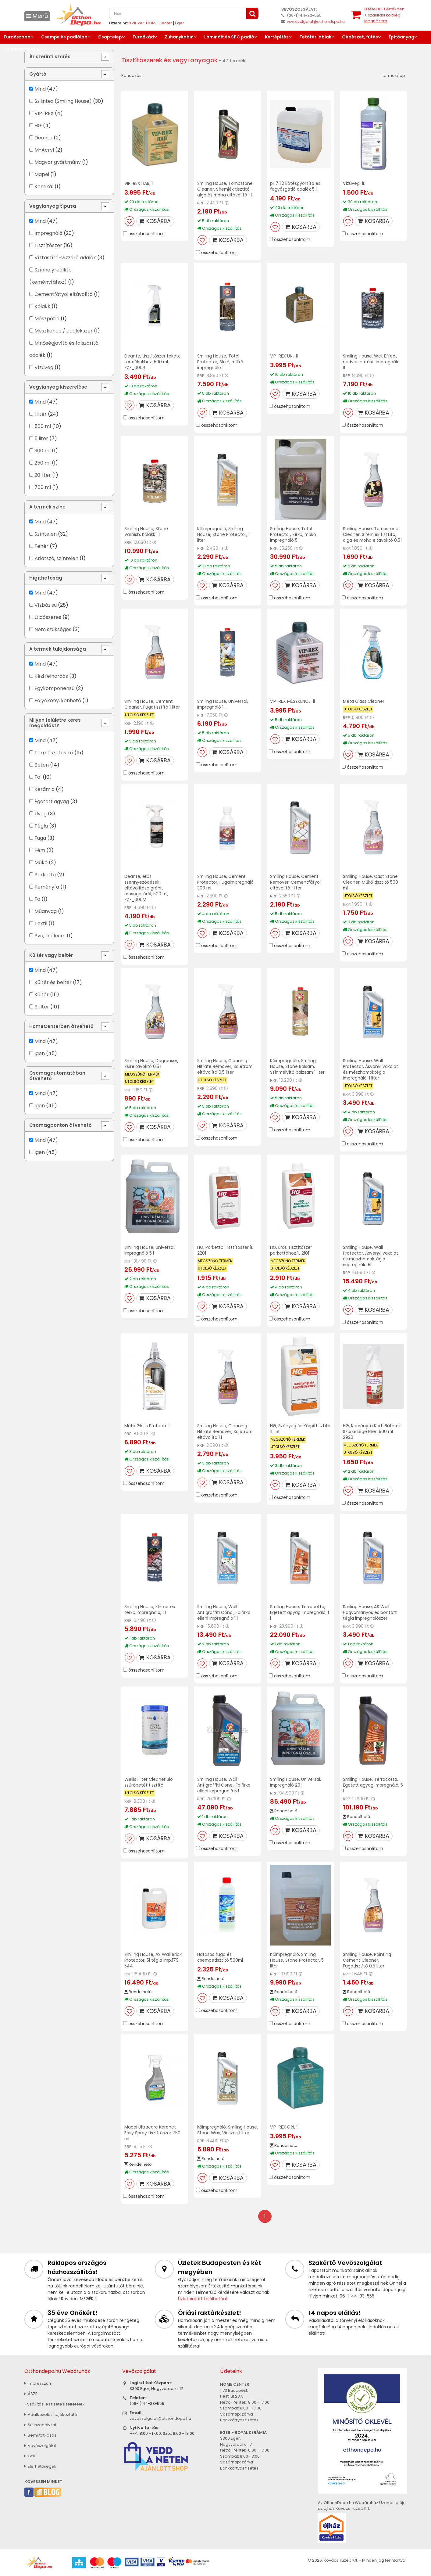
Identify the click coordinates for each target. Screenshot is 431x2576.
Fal (37, 777)
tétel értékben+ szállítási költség (384, 15)
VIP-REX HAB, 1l (139, 183)
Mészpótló (46, 318)
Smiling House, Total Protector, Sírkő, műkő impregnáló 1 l (220, 362)
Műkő (41, 862)
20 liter (42, 475)
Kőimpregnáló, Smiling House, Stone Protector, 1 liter (223, 534)
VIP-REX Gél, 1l (284, 2127)
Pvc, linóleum (50, 935)
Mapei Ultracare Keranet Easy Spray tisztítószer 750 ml (152, 2133)
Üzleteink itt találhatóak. (203, 2299)
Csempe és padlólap (64, 37)
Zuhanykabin (179, 37)
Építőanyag (401, 37)
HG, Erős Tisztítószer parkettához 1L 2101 (291, 1250)
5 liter (41, 438)
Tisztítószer (48, 245)
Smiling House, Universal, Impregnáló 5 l (150, 1250)
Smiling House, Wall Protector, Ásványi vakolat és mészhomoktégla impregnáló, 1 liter (370, 1069)
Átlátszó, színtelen (56, 558)
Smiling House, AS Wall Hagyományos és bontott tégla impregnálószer (370, 1612)
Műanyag (45, 911)
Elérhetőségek (40, 2466)
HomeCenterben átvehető (61, 1026)
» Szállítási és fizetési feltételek (54, 2404)
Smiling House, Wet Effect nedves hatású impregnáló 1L (371, 362)
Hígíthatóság (45, 578)
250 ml (42, 462)
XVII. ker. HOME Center (150, 23)
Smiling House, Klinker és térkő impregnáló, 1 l (150, 1609)
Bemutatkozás (40, 2435)
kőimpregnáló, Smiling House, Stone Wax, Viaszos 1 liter (226, 2133)
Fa (37, 899)
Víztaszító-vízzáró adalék (65, 257)
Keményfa (46, 886)
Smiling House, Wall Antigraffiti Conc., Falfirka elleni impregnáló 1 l (224, 1612)
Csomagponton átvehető (60, 1125)
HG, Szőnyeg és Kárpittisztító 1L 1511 (300, 1429)
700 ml (42, 487)
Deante (43, 137)
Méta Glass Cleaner (363, 701)
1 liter (40, 414)
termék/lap (394, 75)
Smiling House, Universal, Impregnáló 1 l (223, 704)
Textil (40, 923)
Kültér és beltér (53, 982)
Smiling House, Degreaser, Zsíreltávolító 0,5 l (151, 1063)
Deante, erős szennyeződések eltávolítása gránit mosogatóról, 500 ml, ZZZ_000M (146, 888)
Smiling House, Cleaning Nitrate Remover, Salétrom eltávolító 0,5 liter (225, 1066)
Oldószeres (47, 617)
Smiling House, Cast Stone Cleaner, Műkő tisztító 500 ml (370, 882)
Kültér (41, 994)
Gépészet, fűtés (360, 37)
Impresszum (38, 2383)
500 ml (42, 426)
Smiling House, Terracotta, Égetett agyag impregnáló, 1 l (299, 1612)
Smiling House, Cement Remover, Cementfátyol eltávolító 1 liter (296, 882)
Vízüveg (43, 367)
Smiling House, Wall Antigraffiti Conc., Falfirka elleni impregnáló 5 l (224, 1785)
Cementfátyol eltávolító (63, 294)
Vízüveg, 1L (354, 183)
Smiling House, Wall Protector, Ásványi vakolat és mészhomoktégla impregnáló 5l (370, 1256)
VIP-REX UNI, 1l (284, 356)
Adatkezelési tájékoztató (50, 2414)
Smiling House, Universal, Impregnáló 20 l (296, 1782)
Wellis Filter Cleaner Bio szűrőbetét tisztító (148, 1782)
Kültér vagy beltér (51, 955)
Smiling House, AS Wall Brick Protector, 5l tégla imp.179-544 (153, 1960)
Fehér (41, 546)
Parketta (45, 874)
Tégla (41, 825)
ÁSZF (30, 2394)
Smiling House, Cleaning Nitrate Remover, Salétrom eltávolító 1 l (225, 1431)
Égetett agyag (51, 801)
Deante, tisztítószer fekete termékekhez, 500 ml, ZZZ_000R (152, 362)
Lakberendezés (21, 49)
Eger (179, 23)
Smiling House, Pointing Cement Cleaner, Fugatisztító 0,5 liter (367, 1960)
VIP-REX (44, 113)
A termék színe (47, 507)
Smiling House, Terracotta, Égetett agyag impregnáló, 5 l (373, 1785)
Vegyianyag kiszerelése (58, 387)
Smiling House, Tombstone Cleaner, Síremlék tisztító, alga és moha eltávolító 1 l (225, 189)
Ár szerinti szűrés (49, 56)
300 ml (42, 450)
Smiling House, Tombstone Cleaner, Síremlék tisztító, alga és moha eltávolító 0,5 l (373, 534)
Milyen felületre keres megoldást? (55, 723)
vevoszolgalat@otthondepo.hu (316, 21)
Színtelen (45, 533)
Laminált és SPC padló (229, 37)
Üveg (40, 813)
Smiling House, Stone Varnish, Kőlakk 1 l (146, 531)
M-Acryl (44, 149)
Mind (40, 88)
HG (38, 125)
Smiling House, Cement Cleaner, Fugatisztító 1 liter (152, 704)
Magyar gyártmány (57, 162)
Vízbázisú (45, 605)
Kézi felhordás (51, 676)
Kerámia (44, 789)
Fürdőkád (143, 37)
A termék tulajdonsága (57, 649)
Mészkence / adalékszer (63, 330)
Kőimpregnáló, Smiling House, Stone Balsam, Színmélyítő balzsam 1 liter (298, 1066)
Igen (39, 1053)
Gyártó (37, 74)
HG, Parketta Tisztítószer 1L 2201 (225, 1250)
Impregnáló (48, 233)
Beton (41, 764)
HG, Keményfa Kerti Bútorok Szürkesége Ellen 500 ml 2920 (372, 1431)
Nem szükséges (52, 629)
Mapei (42, 174)
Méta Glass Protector (146, 1426)
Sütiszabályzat (40, 2425)
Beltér (41, 1006)
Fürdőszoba (17, 37)
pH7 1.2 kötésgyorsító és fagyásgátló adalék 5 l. (295, 186)
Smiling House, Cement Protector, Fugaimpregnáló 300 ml (225, 882)
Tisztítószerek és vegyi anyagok (170, 60)
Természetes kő (53, 752)
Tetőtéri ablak (315, 37)
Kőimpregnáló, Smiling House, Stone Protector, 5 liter (297, 1960)
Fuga (40, 838)
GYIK (30, 2456)
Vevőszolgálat (40, 2445)
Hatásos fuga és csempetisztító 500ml (220, 1957)
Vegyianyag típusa (52, 206)
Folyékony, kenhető (57, 700)
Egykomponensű (54, 688)
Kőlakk (42, 306)
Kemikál (43, 186)
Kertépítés (277, 37)
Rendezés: (131, 75)
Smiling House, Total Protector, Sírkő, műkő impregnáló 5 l (293, 534)
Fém (39, 850)
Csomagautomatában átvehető (57, 1076)
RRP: (201, 203)
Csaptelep (110, 37)
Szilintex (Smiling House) (63, 101)
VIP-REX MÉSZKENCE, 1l (292, 701)
